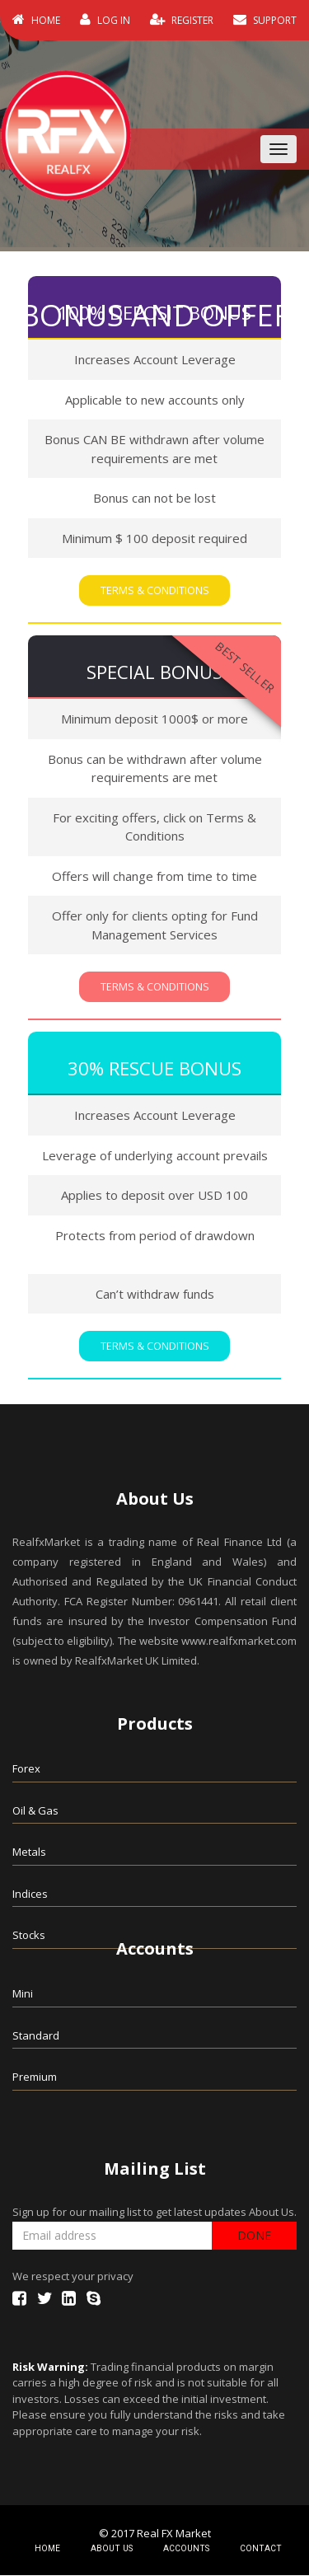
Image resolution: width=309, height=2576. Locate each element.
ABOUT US (118, 2549)
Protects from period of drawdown (155, 1236)
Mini (22, 1995)
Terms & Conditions (155, 591)
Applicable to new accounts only (155, 399)
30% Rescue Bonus (154, 1069)
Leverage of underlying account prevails (155, 1156)
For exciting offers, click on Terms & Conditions (154, 827)
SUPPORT (265, 19)
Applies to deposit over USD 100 (154, 1196)
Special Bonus (154, 673)
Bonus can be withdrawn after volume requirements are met (155, 769)
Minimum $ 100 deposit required (154, 538)
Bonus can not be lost (154, 498)
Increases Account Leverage (155, 360)
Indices (30, 1894)
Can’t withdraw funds (155, 1294)
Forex (26, 1770)
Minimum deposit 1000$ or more (154, 719)
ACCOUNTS (190, 2549)
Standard (35, 2036)
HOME (36, 19)
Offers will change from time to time (154, 877)
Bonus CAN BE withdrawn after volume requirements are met (154, 449)
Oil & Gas (35, 1811)
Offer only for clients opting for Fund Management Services (155, 926)
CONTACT (262, 2549)
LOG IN (105, 19)
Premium (34, 2078)
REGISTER (181, 19)
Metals (29, 1853)
